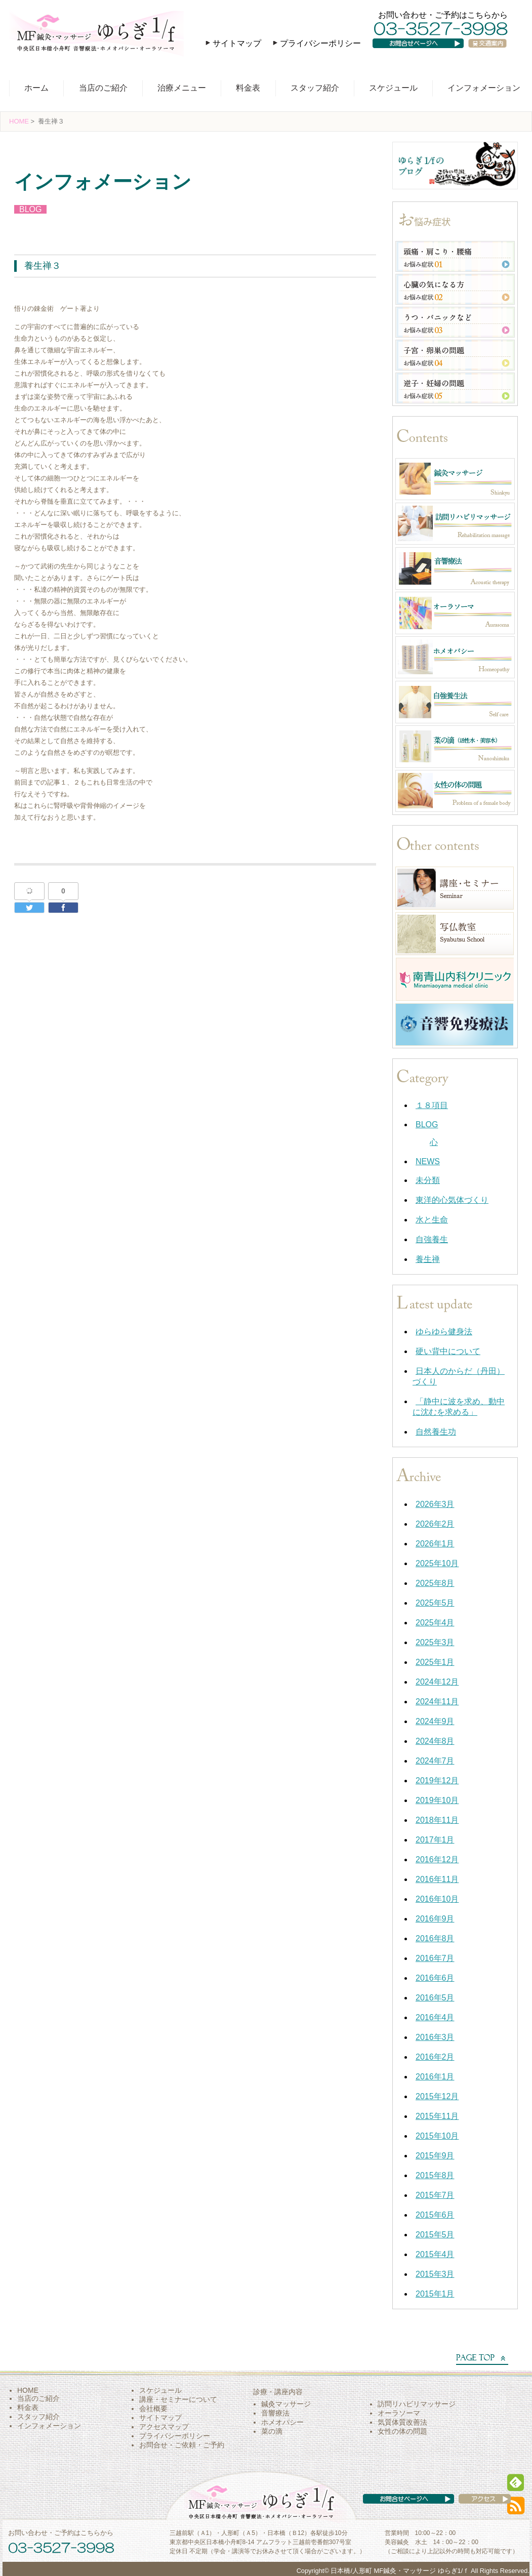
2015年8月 (435, 2175)
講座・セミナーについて (178, 2399)
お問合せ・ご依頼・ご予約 (181, 2445)
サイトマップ (237, 43)
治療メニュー (181, 88)
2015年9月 (435, 2155)
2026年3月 (435, 1504)
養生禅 (428, 1259)
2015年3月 (435, 2274)
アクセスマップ (164, 2427)
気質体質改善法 (402, 2422)
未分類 (428, 1180)
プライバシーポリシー (320, 43)
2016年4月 (435, 2017)
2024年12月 (437, 1682)
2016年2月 (435, 2057)
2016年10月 (437, 1899)
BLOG (30, 209)
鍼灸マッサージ (286, 2404)
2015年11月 (437, 2116)
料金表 (248, 88)
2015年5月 (435, 2234)
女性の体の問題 (402, 2431)
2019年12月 (437, 1780)
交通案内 (491, 53)
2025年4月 (435, 1622)
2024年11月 (437, 1701)
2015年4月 (435, 2254)
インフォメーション (483, 88)
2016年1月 (435, 2076)
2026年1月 (435, 1543)
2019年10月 (437, 1800)
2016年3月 (435, 2037)
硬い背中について (448, 1351)
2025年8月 (435, 1583)
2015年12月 (437, 2096)
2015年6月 (435, 2215)
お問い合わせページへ (425, 53)
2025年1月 (435, 1662)
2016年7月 (435, 1958)
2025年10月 (437, 1563)
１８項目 (432, 1105)
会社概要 (153, 2408)
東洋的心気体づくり (452, 1200)
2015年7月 (435, 2195)
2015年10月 (437, 2136)
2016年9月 (435, 1918)
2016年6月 (435, 1978)
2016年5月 (435, 1997)
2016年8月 (435, 1938)
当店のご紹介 (103, 88)
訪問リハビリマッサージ (417, 2404)
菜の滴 (271, 2431)
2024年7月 (435, 1760)
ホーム (36, 88)
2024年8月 (435, 1741)
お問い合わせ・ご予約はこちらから (443, 15)
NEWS (428, 1161)
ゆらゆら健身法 (444, 1331)
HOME (19, 121)
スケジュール (393, 88)
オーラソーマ (399, 2413)
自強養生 (432, 1239)
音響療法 (275, 2413)
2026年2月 (435, 1524)
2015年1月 (435, 2293)
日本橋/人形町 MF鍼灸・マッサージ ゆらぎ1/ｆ (400, 2570)
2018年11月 (437, 1820)
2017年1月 (435, 1839)
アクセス (475, 2509)
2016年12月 (437, 1859)
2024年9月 (435, 1721)
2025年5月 (435, 1603)
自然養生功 (436, 1431)
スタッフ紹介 (315, 88)
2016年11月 (437, 1879)
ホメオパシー (282, 2422)
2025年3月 (435, 1642)
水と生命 (432, 1219)
